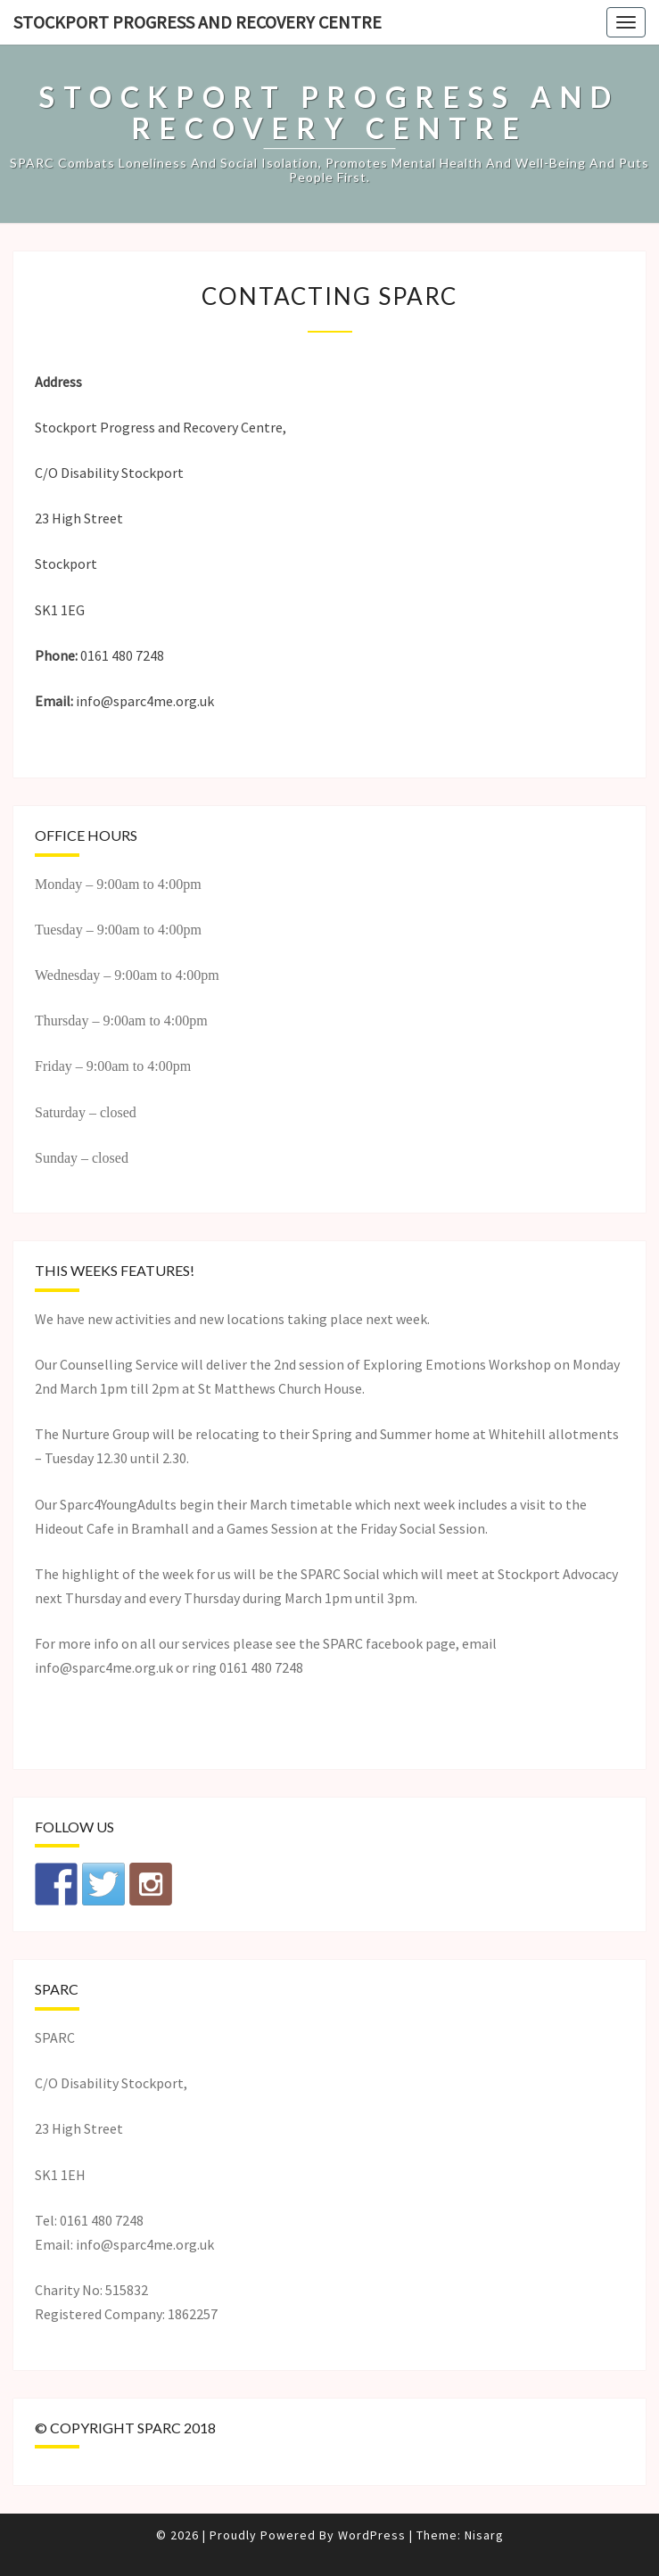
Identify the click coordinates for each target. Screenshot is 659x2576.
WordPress (372, 2535)
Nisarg (484, 2535)
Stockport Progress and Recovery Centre (197, 22)
